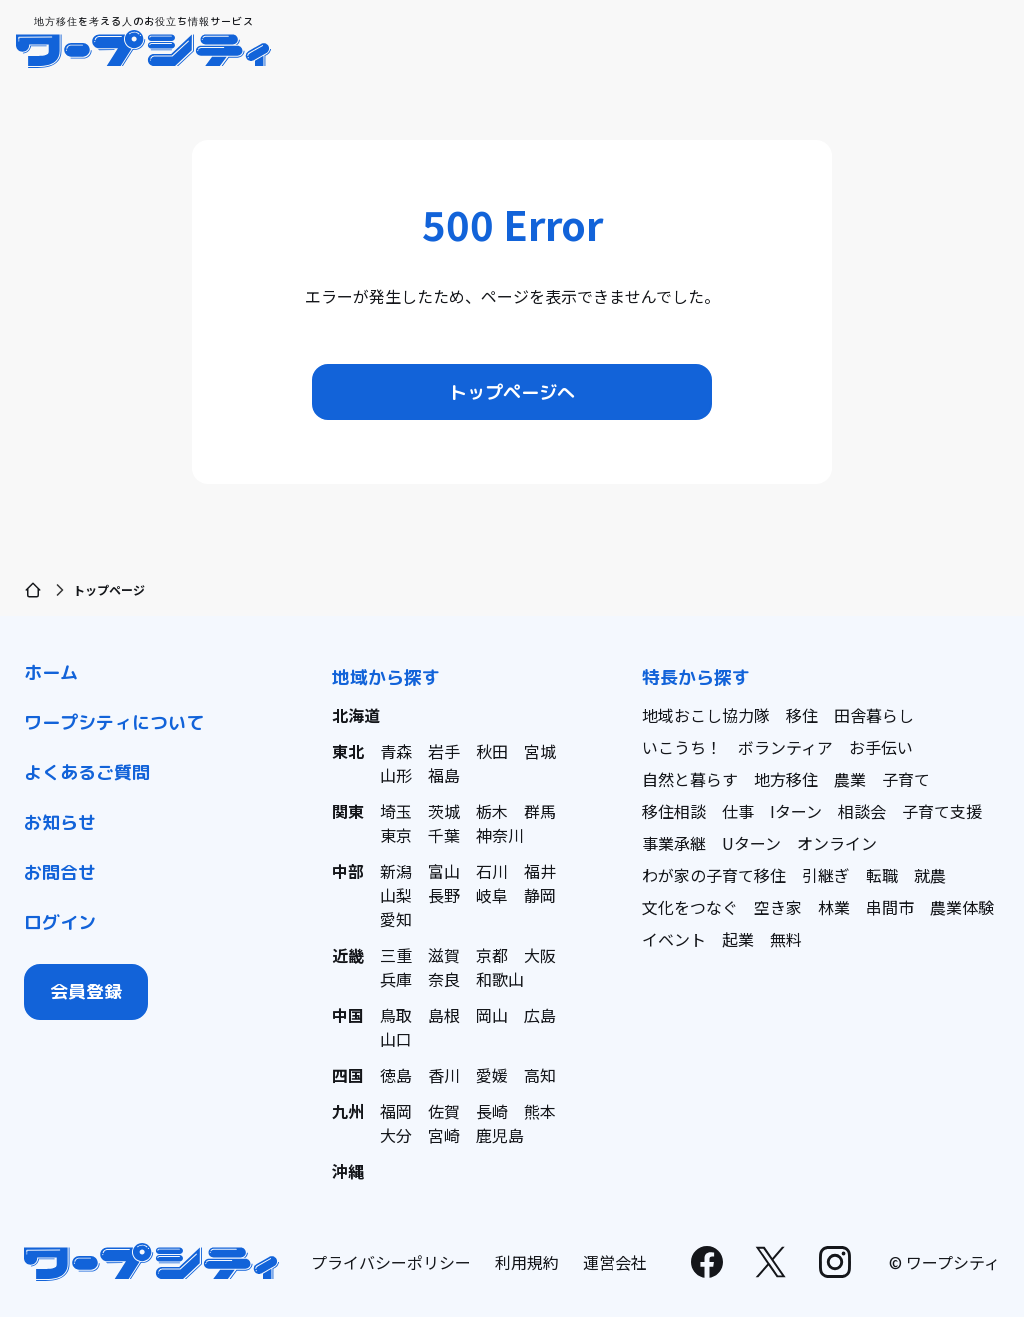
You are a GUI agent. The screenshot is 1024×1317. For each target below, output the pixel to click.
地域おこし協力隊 (706, 715)
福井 (540, 871)
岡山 (492, 1015)
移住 (802, 715)
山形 (396, 775)
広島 (540, 1015)
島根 (444, 1015)
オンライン (837, 843)
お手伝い (881, 747)
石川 (492, 871)
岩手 (444, 751)
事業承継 (674, 843)
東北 (348, 751)
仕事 (738, 811)
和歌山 (500, 979)
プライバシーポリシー (391, 1262)
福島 (444, 775)
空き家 (778, 907)
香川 (444, 1075)
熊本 (540, 1111)
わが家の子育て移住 (714, 875)
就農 (930, 875)
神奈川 (500, 835)
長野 (444, 895)
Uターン (751, 843)
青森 (396, 751)
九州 (348, 1111)
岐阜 (492, 895)
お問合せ (60, 872)
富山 (444, 871)
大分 (396, 1135)
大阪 (540, 955)
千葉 (444, 835)
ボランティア (785, 747)
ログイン (60, 922)
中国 (348, 1015)
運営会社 (615, 1262)
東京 (396, 835)
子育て (906, 779)
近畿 (348, 955)
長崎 (492, 1111)
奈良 (444, 979)
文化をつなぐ (690, 907)
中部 (348, 871)
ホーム (51, 672)
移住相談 (674, 811)
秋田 (492, 751)
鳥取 (396, 1015)
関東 (348, 811)
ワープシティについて (114, 722)
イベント (674, 939)
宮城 (540, 751)
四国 (348, 1075)
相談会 (862, 811)
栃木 (492, 811)
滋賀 (444, 955)
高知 (540, 1075)
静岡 (540, 895)
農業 (850, 779)
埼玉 (396, 811)
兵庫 (396, 979)
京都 (492, 955)
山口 (396, 1039)
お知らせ (60, 822)
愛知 (396, 919)
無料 (786, 939)
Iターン (796, 811)
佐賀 (444, 1111)
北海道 (356, 715)
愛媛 (492, 1075)
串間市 (890, 907)
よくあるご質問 (87, 772)
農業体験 (962, 907)
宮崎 (444, 1135)
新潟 (396, 871)
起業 (738, 939)
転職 (882, 875)
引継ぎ (826, 875)
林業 (834, 907)
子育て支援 (942, 811)
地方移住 (786, 779)
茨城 (444, 811)
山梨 (396, 895)
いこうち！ (682, 747)
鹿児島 (500, 1135)
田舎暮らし (874, 715)
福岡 (396, 1111)
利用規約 (527, 1262)
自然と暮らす (690, 779)
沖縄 (348, 1171)
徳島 (396, 1075)
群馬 (540, 811)
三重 (396, 955)
